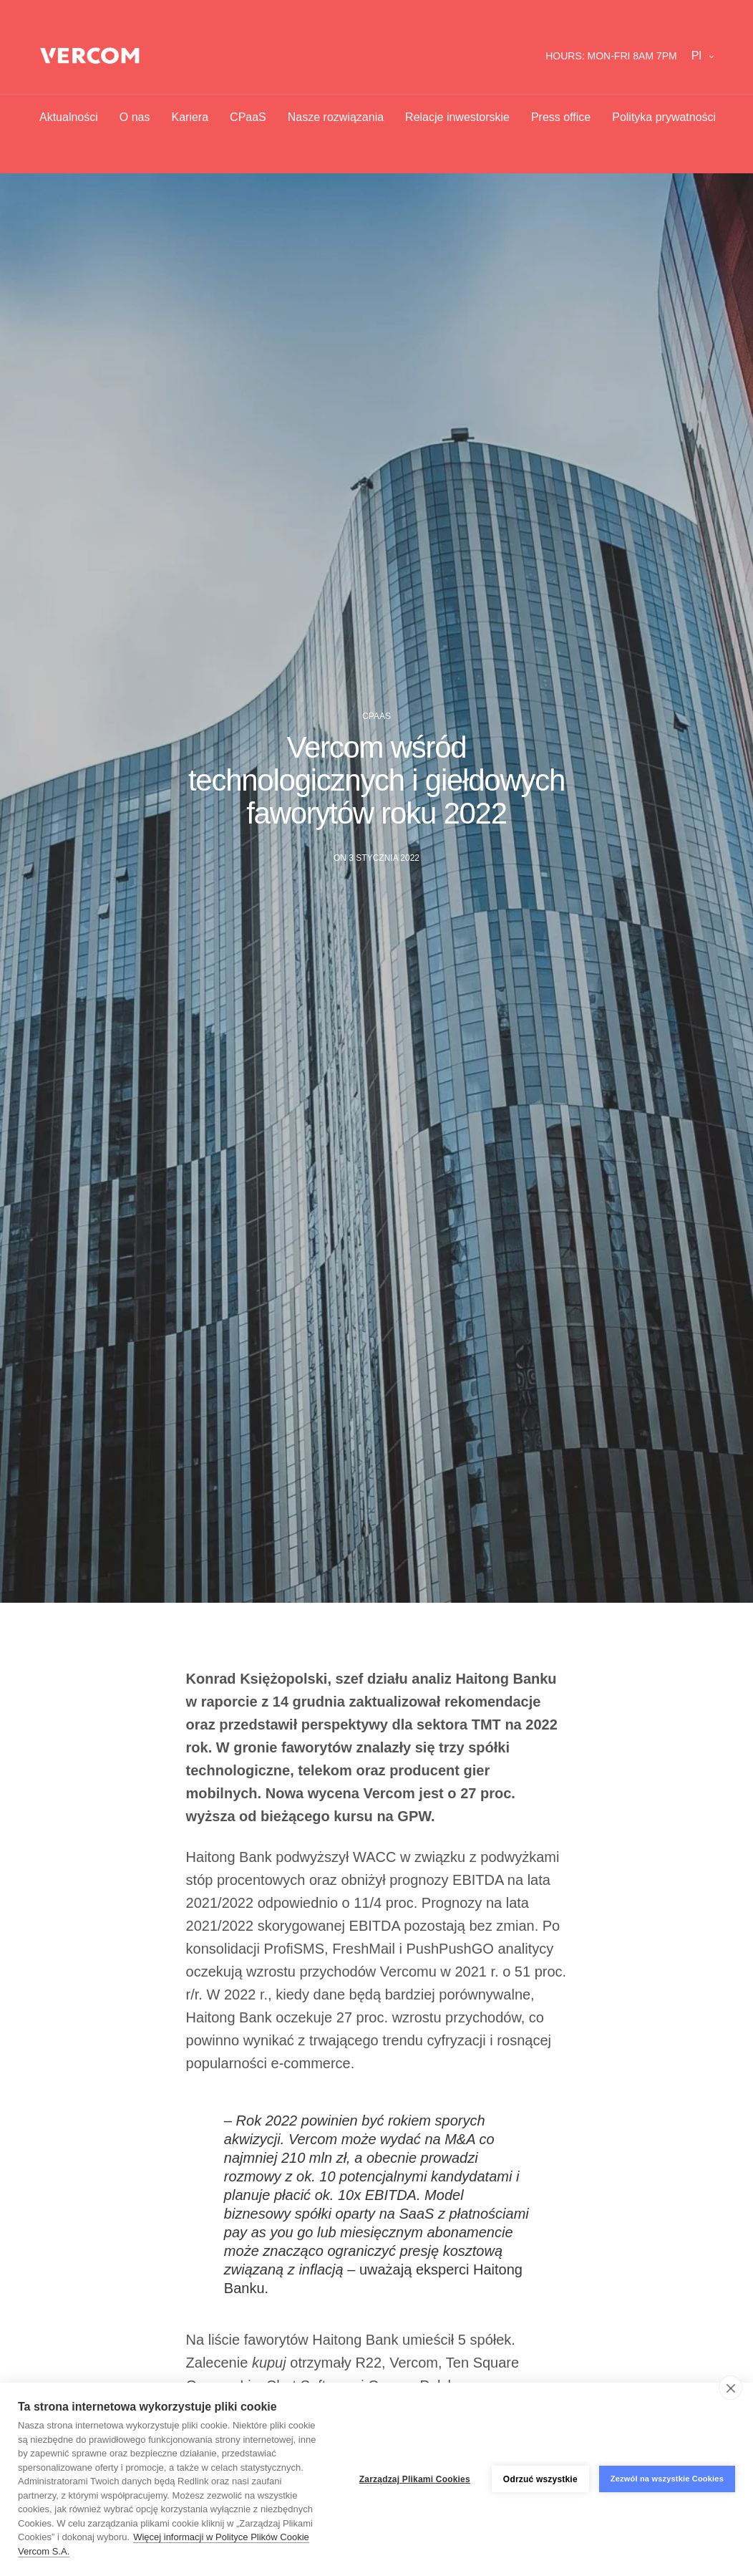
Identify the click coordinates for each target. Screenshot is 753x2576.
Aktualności (68, 117)
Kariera (190, 117)
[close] (730, 2387)
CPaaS (248, 117)
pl (696, 55)
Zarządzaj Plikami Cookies (414, 2479)
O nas (135, 117)
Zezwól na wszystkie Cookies (667, 2478)
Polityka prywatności (664, 117)
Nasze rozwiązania (336, 117)
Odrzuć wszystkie (540, 2479)
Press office (561, 117)
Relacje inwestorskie (457, 117)
